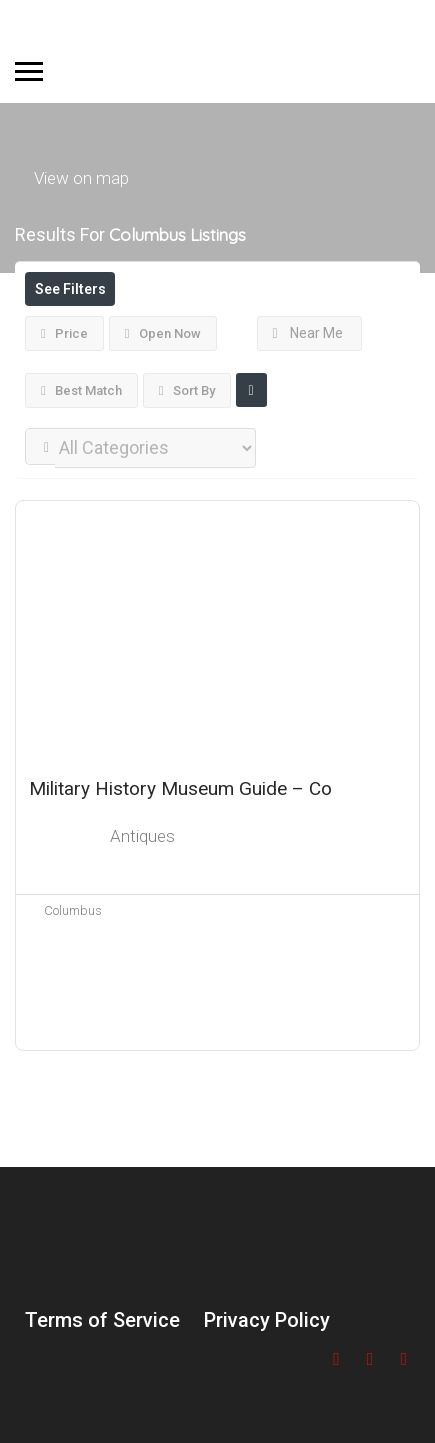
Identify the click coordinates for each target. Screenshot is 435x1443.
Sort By (187, 390)
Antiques (142, 836)
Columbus (73, 910)
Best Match (81, 390)
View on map (81, 177)
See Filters (70, 289)
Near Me (308, 333)
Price (64, 333)
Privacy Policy (267, 1320)
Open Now (163, 333)
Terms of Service (102, 1320)
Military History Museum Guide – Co (180, 788)
